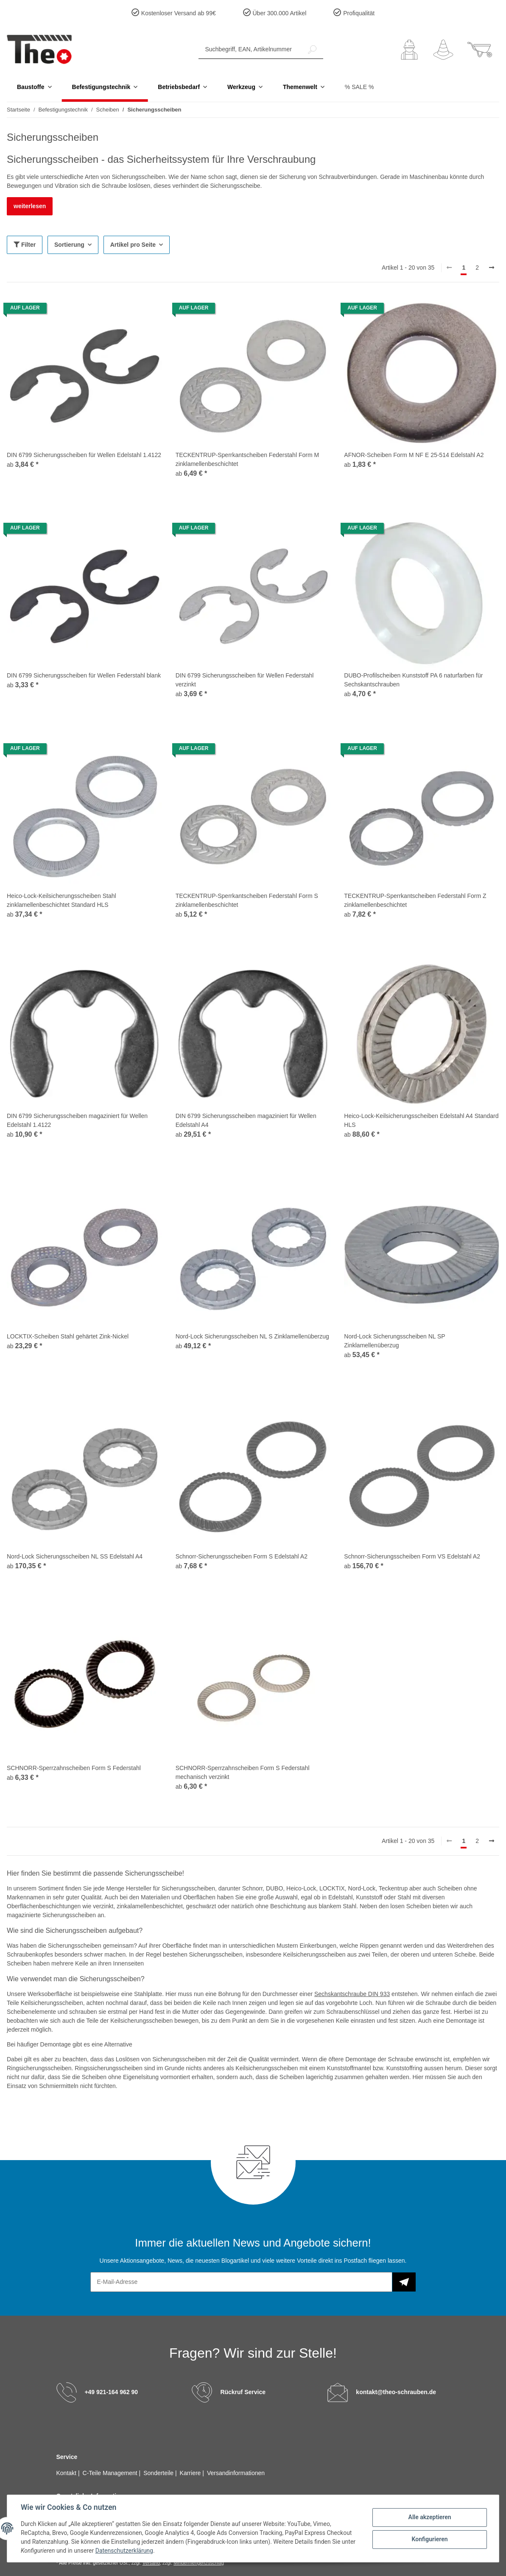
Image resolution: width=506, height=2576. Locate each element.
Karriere (191, 2473)
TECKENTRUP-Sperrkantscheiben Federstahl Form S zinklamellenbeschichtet (247, 900)
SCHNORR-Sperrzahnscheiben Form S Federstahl (74, 1768)
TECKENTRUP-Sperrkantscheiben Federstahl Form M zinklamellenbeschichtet (247, 459)
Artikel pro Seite (133, 244)
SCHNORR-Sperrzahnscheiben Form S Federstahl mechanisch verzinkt (243, 1772)
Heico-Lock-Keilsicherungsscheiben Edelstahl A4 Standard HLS (421, 1120)
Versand (151, 2562)
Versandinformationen (236, 2473)
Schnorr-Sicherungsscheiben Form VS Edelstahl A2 (412, 1556)
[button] (409, 49)
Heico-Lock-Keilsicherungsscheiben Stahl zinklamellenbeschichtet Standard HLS (61, 900)
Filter (25, 244)
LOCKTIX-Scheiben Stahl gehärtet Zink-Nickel (68, 1336)
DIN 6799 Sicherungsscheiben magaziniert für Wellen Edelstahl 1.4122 (77, 1120)
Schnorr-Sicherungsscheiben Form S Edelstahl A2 (242, 1556)
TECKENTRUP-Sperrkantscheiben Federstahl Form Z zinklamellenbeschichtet (415, 900)
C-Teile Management (111, 2473)
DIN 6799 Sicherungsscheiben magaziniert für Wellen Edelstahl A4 (246, 1120)
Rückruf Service (243, 2391)
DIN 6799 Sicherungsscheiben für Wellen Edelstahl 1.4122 (84, 455)
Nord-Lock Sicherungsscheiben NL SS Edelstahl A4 (75, 1556)
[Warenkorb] (479, 49)
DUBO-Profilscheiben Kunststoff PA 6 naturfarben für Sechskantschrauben (413, 680)
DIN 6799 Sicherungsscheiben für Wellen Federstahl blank (84, 675)
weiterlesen (30, 206)
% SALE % (359, 87)
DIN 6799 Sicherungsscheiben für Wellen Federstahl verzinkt (245, 680)
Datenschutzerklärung (124, 2550)
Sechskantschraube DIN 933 (352, 1994)
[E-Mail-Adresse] (241, 2282)
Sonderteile (159, 2473)
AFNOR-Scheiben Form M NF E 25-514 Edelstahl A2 (414, 455)
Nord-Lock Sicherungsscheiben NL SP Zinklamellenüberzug (394, 1341)
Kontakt (67, 2473)
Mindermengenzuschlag (198, 2562)
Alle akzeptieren (429, 2517)
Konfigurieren (429, 2539)
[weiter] (491, 268)
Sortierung (69, 244)
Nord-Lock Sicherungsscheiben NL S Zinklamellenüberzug (252, 1336)
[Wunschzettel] (443, 49)
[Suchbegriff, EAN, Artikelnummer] (250, 49)
